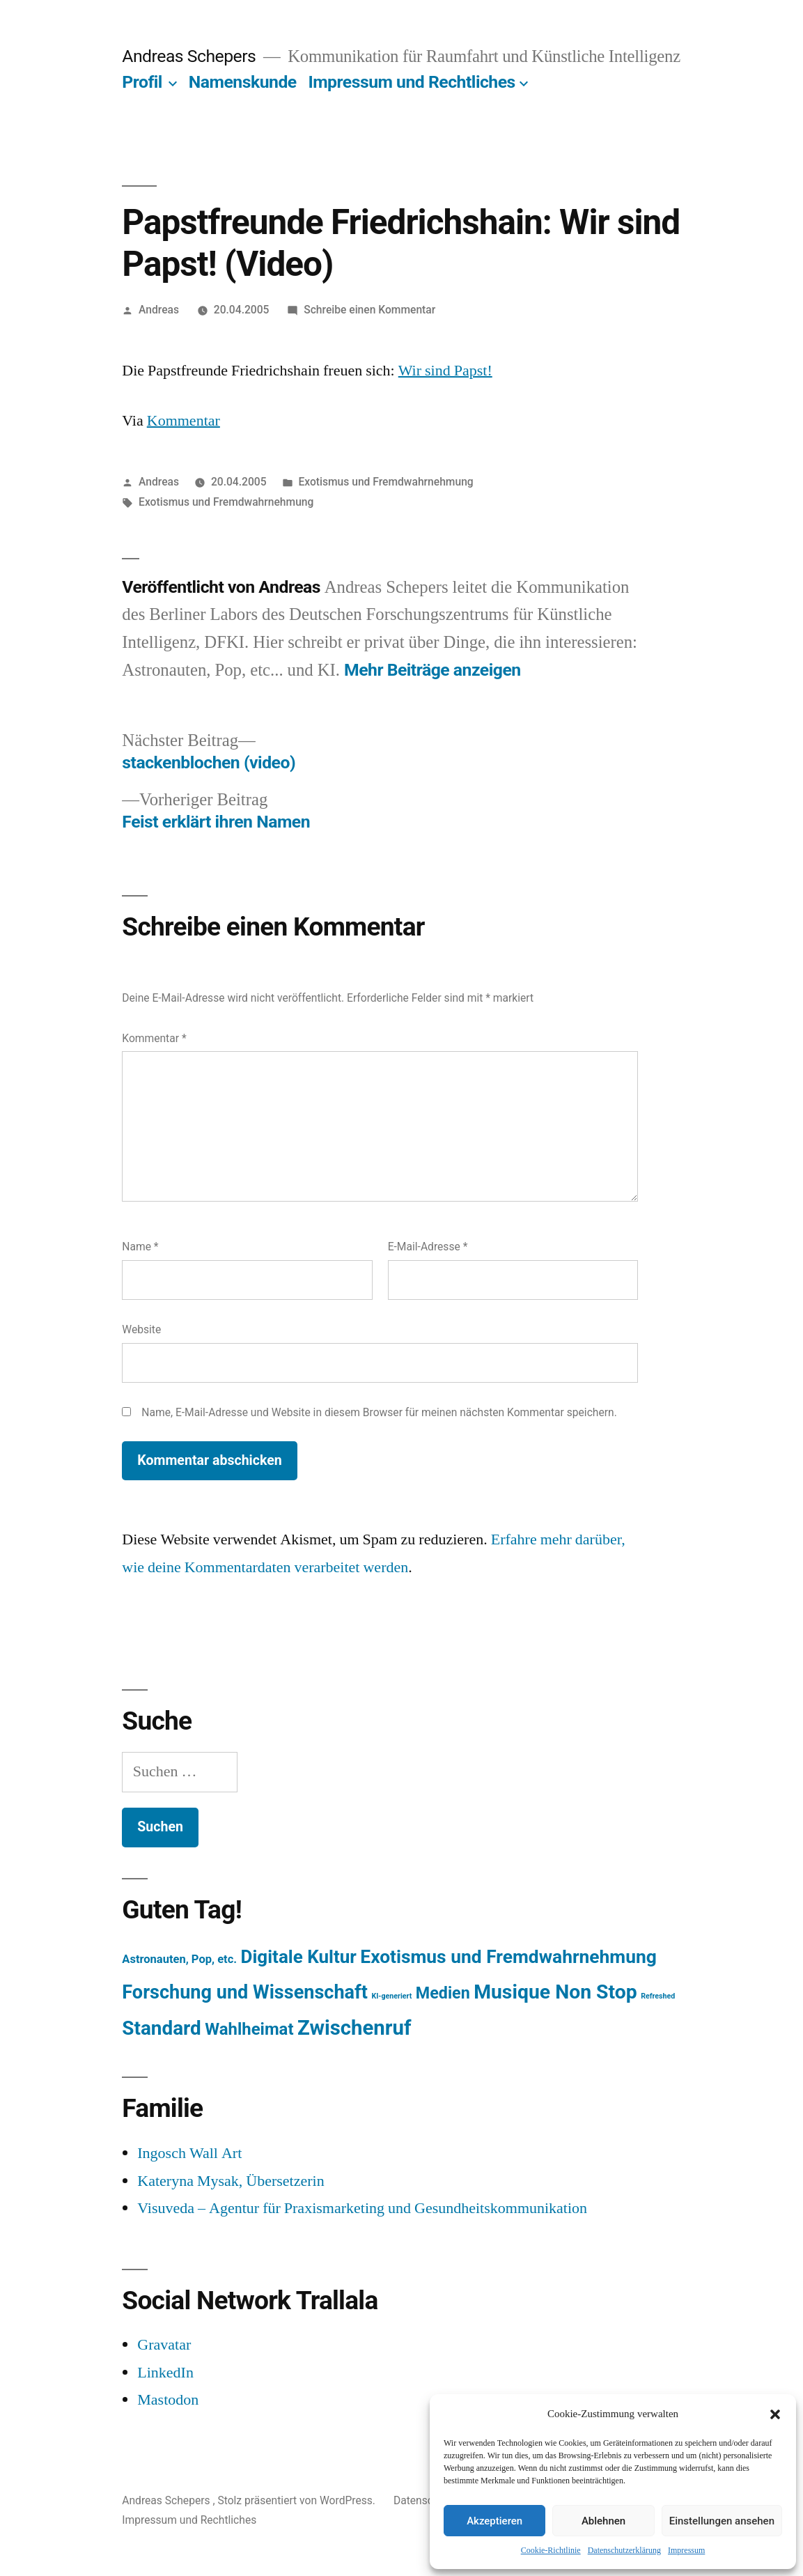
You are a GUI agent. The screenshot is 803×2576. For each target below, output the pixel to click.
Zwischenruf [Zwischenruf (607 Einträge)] (354, 2028)
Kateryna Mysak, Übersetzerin (230, 2181)
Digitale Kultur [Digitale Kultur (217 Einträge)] (299, 1956)
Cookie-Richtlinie (551, 2550)
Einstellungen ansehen (721, 2521)
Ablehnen (603, 2521)
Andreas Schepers (191, 56)
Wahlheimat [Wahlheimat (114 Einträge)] (249, 2029)
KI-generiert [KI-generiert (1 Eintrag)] (391, 1996)
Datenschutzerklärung (624, 2550)
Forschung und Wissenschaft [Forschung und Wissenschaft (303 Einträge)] (245, 1992)
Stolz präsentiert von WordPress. (297, 2500)
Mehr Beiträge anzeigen (432, 670)
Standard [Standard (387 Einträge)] (161, 2028)
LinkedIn (165, 2372)
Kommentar (183, 420)
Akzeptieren (494, 2521)
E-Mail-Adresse (428, 1246)
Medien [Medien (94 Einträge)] (443, 1993)
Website (141, 1329)
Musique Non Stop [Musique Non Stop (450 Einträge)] (555, 1991)
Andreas (159, 309)
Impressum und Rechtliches (411, 82)
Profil (142, 82)
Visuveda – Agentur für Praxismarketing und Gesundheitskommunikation (362, 2208)
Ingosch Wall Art (189, 2153)
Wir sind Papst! (445, 370)
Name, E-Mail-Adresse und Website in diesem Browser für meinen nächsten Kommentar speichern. (378, 1412)
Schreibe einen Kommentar (369, 309)
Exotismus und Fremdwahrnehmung (385, 481)
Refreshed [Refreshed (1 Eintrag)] (658, 1996)
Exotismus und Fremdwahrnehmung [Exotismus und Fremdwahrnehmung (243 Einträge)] (508, 1956)
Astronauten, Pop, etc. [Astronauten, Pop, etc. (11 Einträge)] (179, 1959)
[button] (775, 2414)
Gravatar (164, 2344)
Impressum (686, 2550)
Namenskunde (243, 82)
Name (140, 1246)
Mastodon (167, 2400)
